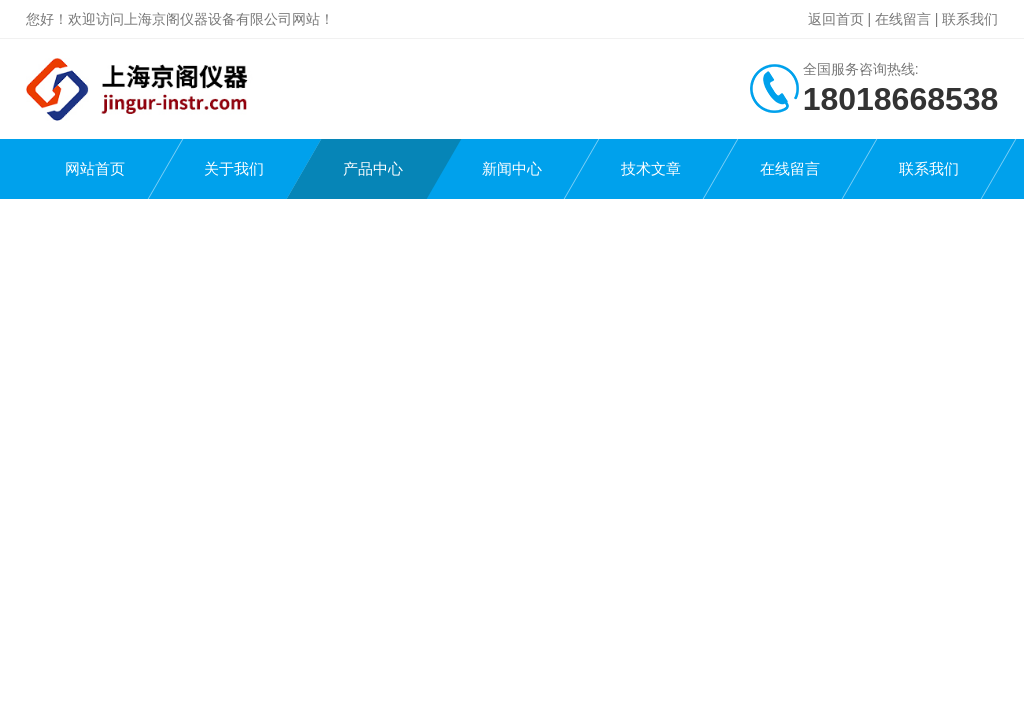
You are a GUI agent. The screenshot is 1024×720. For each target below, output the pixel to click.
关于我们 (234, 168)
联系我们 (970, 19)
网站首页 (95, 168)
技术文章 (651, 168)
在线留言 (903, 19)
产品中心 (373, 168)
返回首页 (836, 19)
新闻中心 (512, 168)
